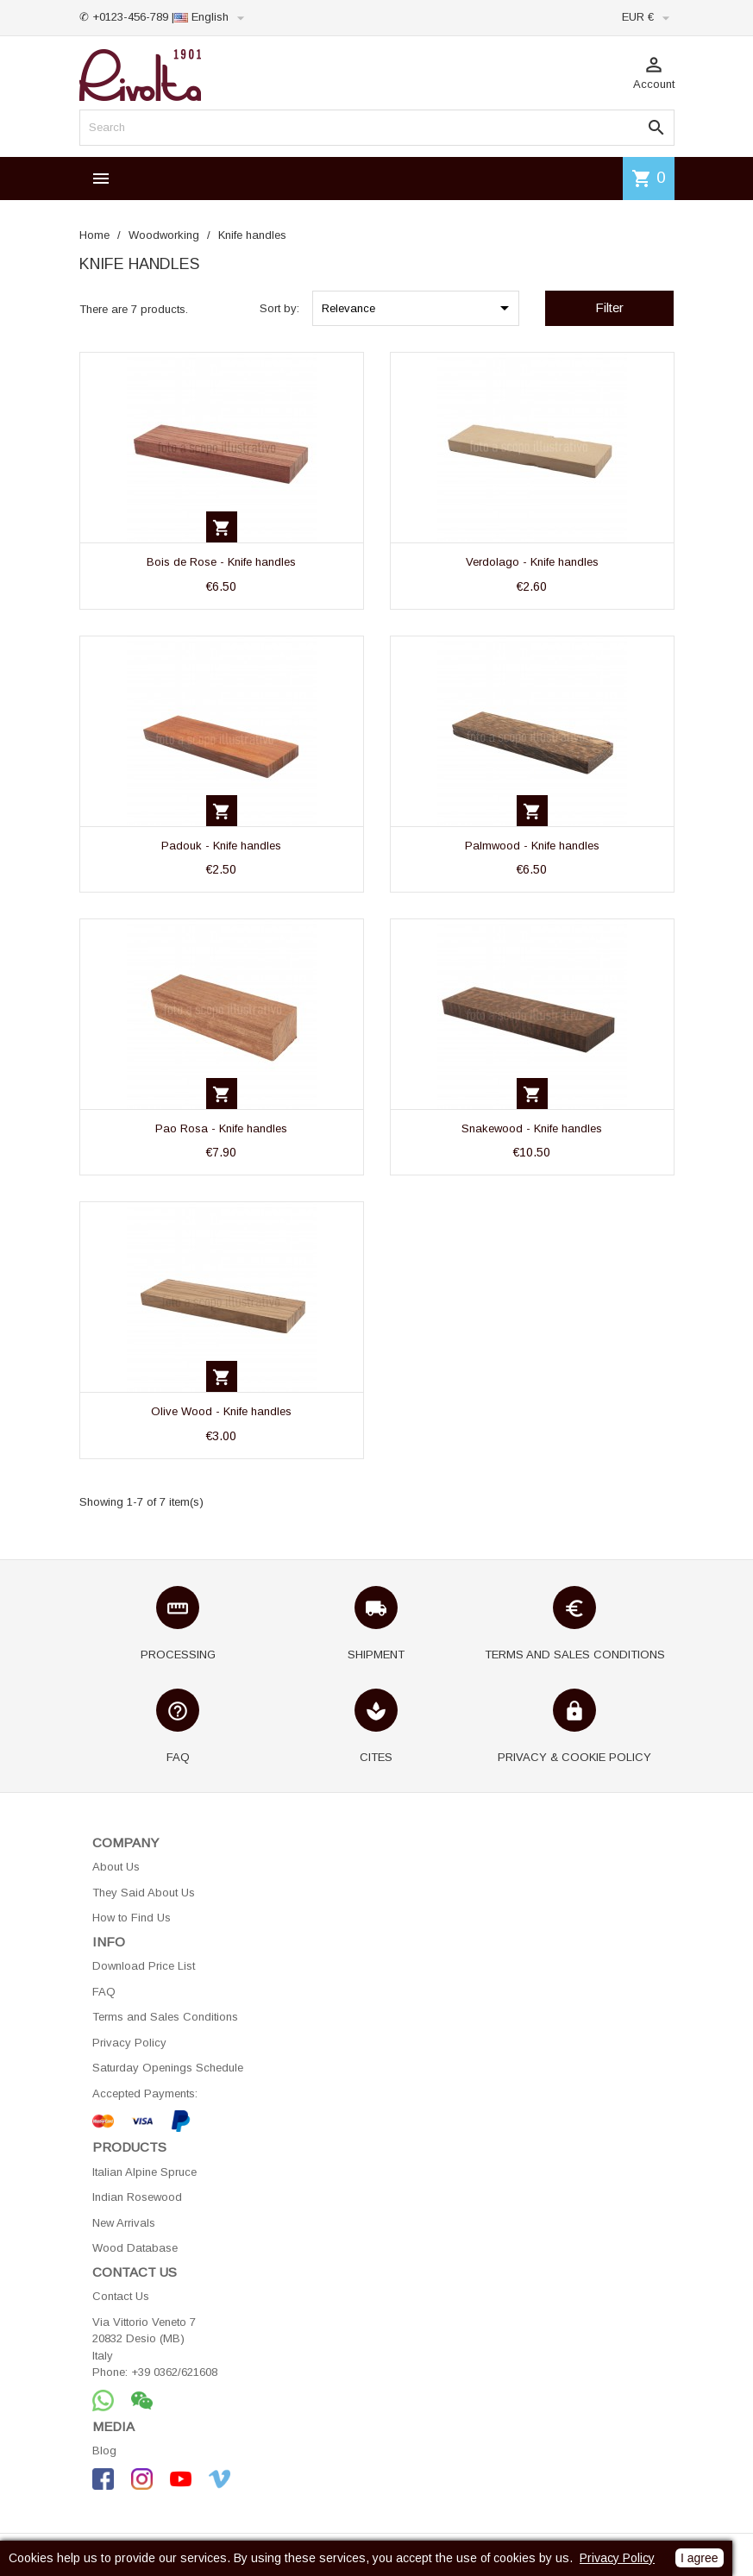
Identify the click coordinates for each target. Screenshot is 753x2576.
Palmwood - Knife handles (532, 845)
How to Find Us (131, 1917)
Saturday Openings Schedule (167, 2067)
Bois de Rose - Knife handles (221, 561)
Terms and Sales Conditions (165, 2016)
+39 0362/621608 (174, 2372)
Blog (104, 2450)
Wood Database (135, 2247)
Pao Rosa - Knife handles (221, 1128)
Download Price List (143, 1965)
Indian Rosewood (137, 2197)
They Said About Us (143, 1892)
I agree (699, 2558)
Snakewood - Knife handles (531, 1128)
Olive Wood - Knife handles (221, 1411)
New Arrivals (123, 2222)
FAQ (104, 1991)
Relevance (418, 308)
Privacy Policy (129, 2042)
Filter (609, 307)
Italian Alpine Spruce (144, 2171)
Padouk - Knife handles (221, 845)
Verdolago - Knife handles (532, 561)
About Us (116, 1866)
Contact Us (120, 2296)
